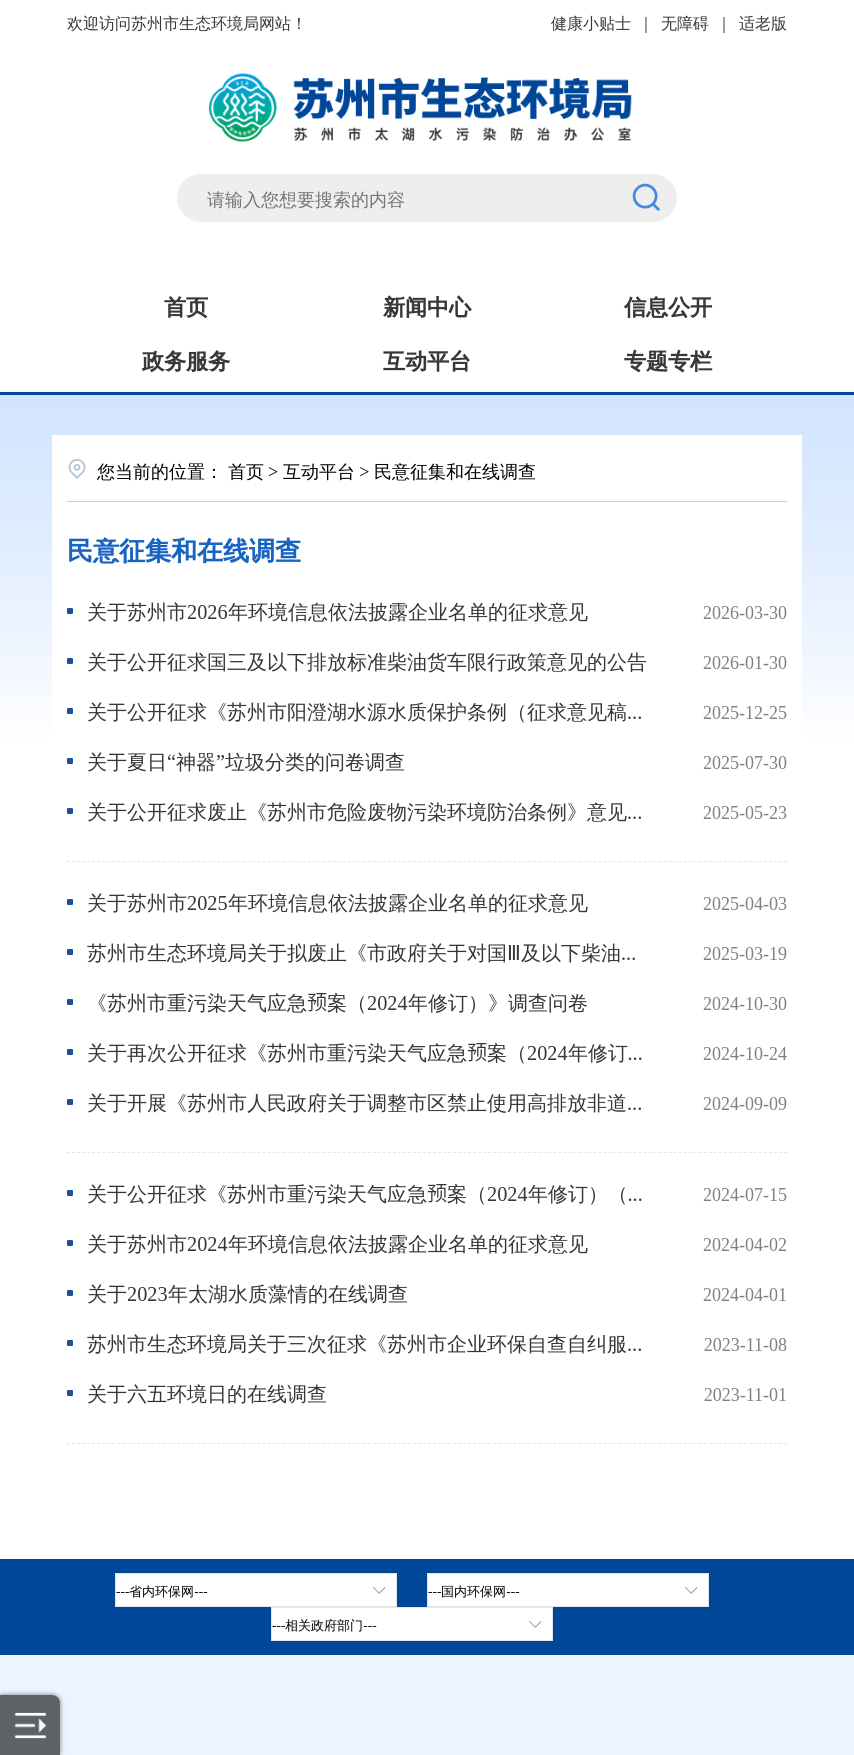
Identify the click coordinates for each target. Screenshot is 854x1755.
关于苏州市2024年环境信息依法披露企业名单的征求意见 (337, 1242)
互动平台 (427, 359)
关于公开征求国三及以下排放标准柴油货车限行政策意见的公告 (367, 660)
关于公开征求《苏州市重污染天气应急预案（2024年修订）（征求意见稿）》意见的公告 (367, 1192)
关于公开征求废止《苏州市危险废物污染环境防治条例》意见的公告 (367, 810)
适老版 (763, 22)
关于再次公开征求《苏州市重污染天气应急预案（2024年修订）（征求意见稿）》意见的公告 (367, 1051)
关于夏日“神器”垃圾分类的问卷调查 (246, 760)
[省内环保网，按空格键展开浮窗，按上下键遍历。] (256, 1590)
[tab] (568, 1590)
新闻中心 (427, 305)
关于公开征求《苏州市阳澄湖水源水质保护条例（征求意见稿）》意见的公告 (367, 710)
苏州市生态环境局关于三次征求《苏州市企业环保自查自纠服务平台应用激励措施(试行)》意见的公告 (367, 1342)
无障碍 (685, 22)
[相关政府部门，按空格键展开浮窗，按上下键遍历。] (412, 1624)
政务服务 (186, 359)
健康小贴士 (591, 22)
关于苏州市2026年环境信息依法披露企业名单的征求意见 (337, 610)
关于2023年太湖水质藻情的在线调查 (247, 1292)
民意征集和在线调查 (184, 548)
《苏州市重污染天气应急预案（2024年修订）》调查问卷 (337, 1001)
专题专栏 (668, 359)
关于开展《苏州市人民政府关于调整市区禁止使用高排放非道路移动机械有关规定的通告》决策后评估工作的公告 (367, 1101)
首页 (186, 305)
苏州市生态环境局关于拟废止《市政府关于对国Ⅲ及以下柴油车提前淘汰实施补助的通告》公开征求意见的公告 (367, 951)
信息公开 (668, 305)
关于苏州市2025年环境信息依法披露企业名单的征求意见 (337, 901)
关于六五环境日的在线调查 (207, 1392)
